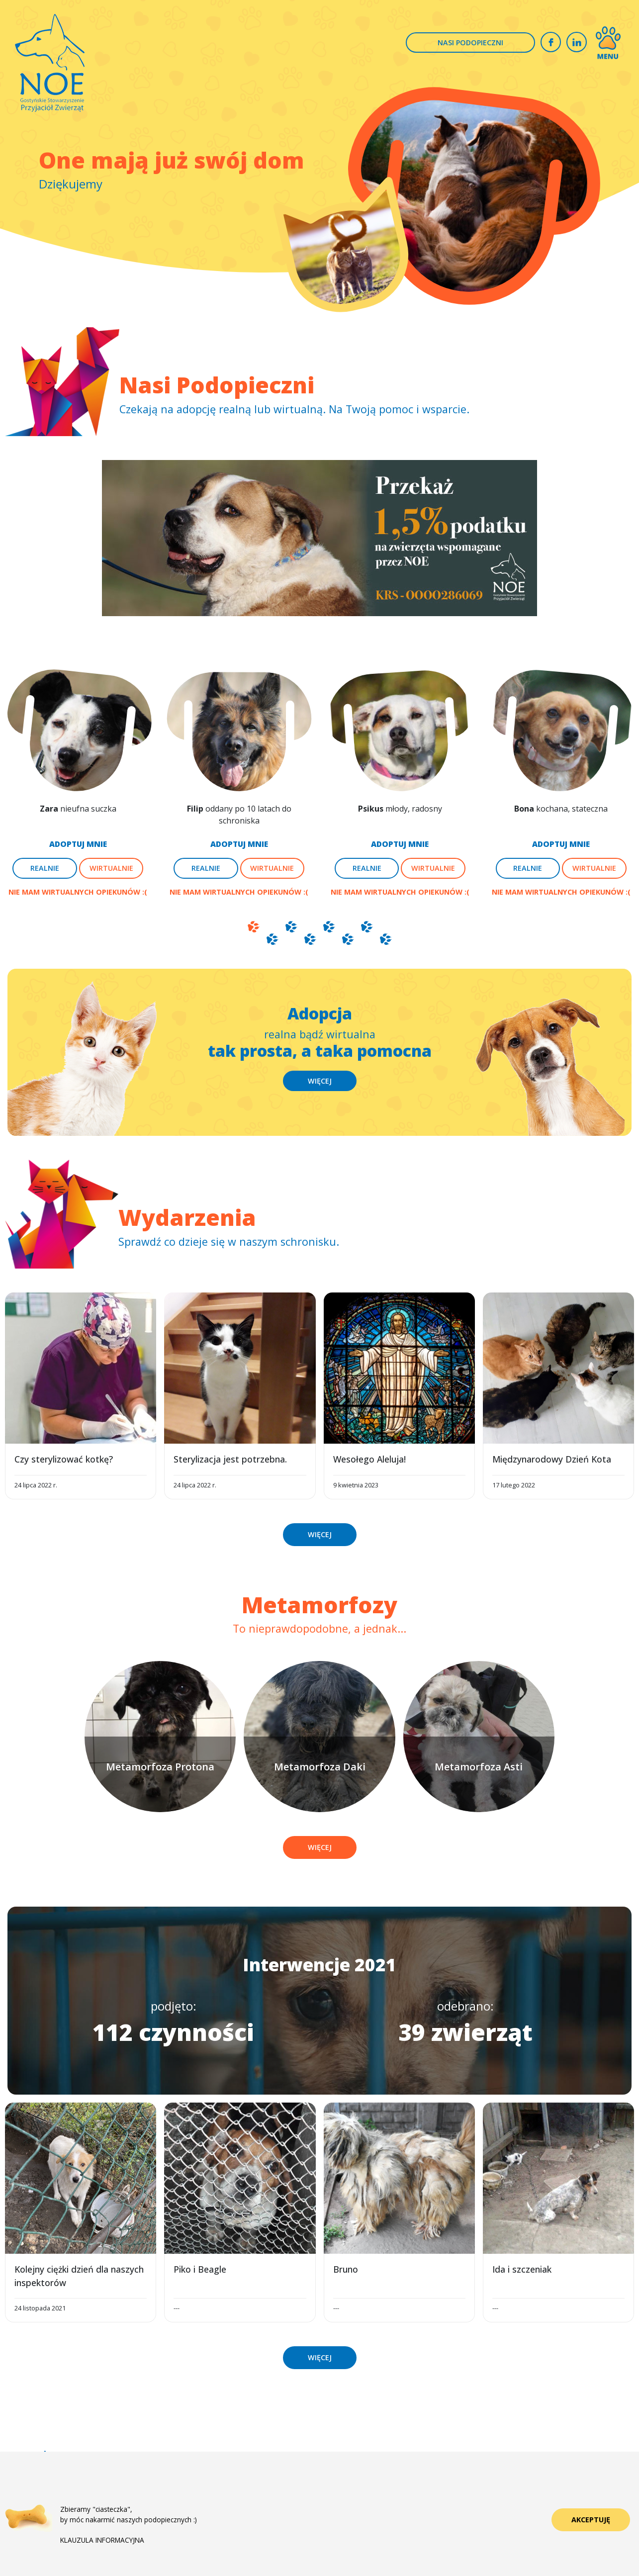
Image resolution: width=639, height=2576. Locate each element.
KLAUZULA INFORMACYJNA (102, 2540)
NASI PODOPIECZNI (470, 42)
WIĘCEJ (320, 1081)
